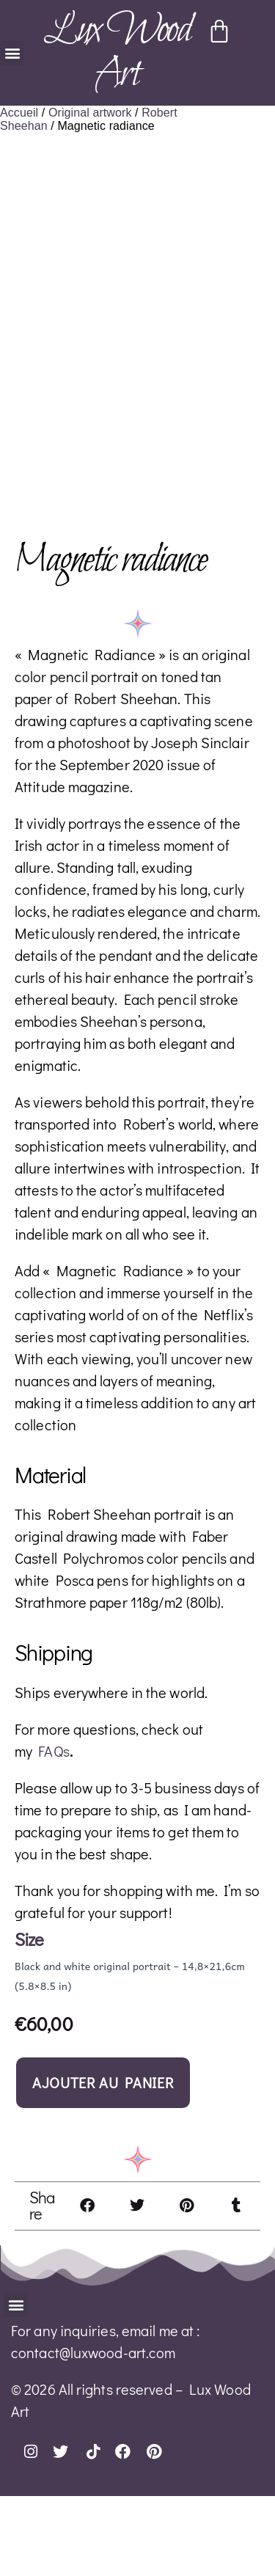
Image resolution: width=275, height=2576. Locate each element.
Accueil (19, 112)
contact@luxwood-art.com (93, 2432)
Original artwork (90, 112)
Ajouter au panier (103, 2162)
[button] (12, 53)
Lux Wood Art (116, 52)
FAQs (53, 1830)
